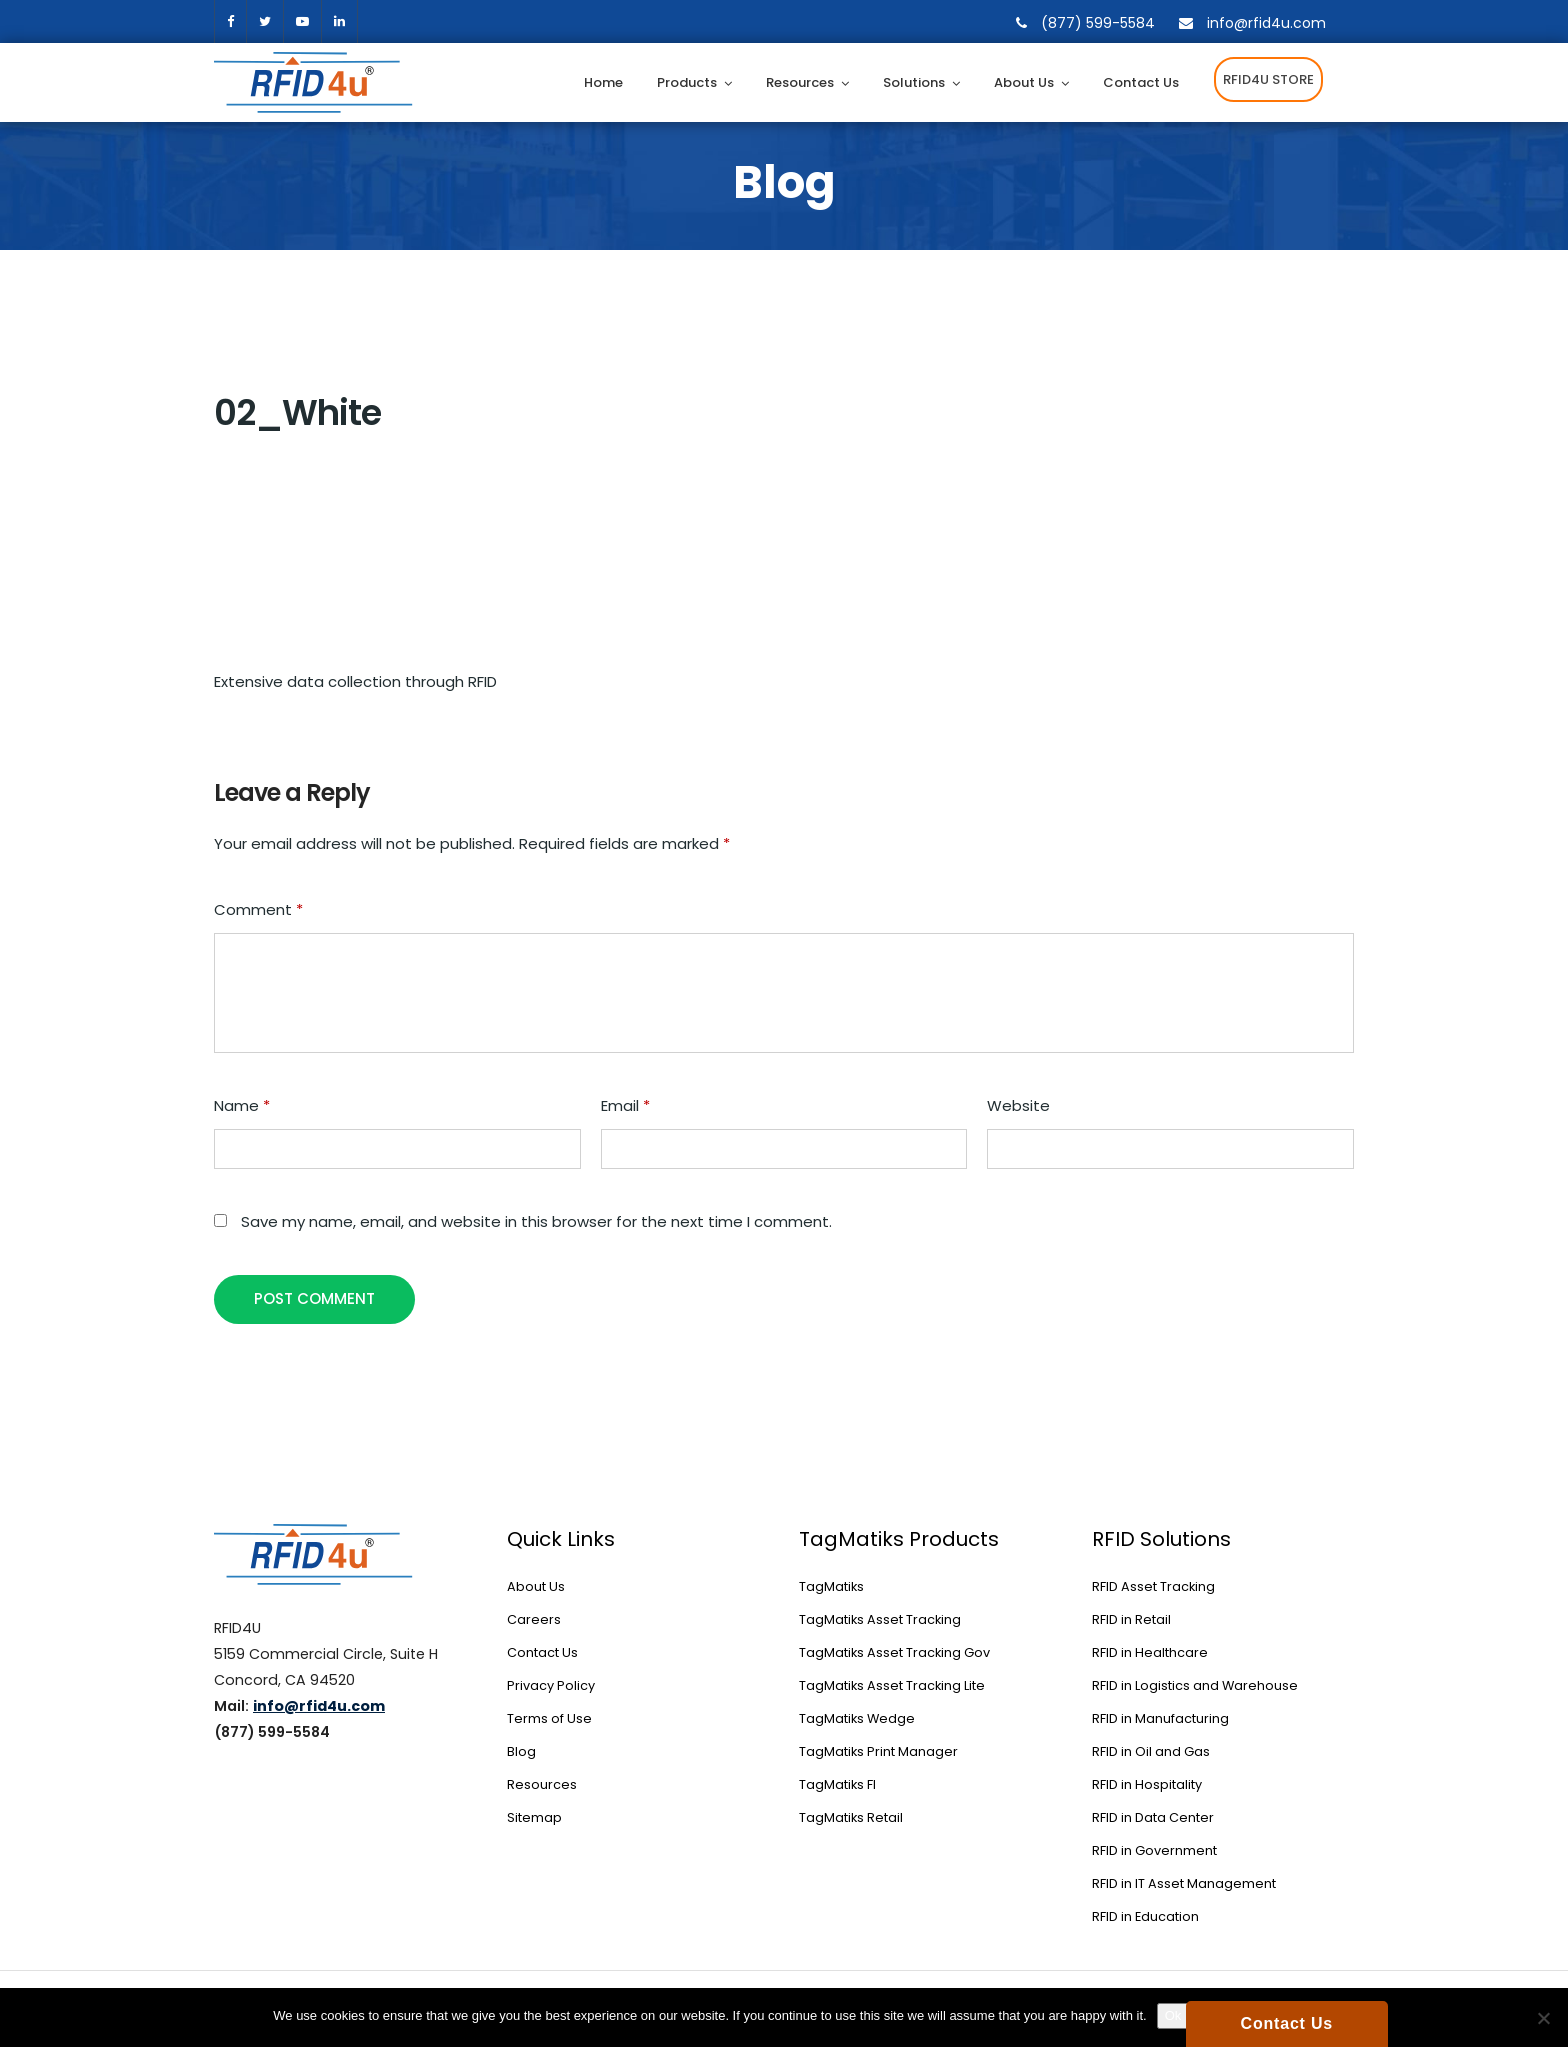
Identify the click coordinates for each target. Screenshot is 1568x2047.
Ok (1173, 2015)
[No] (1543, 2018)
